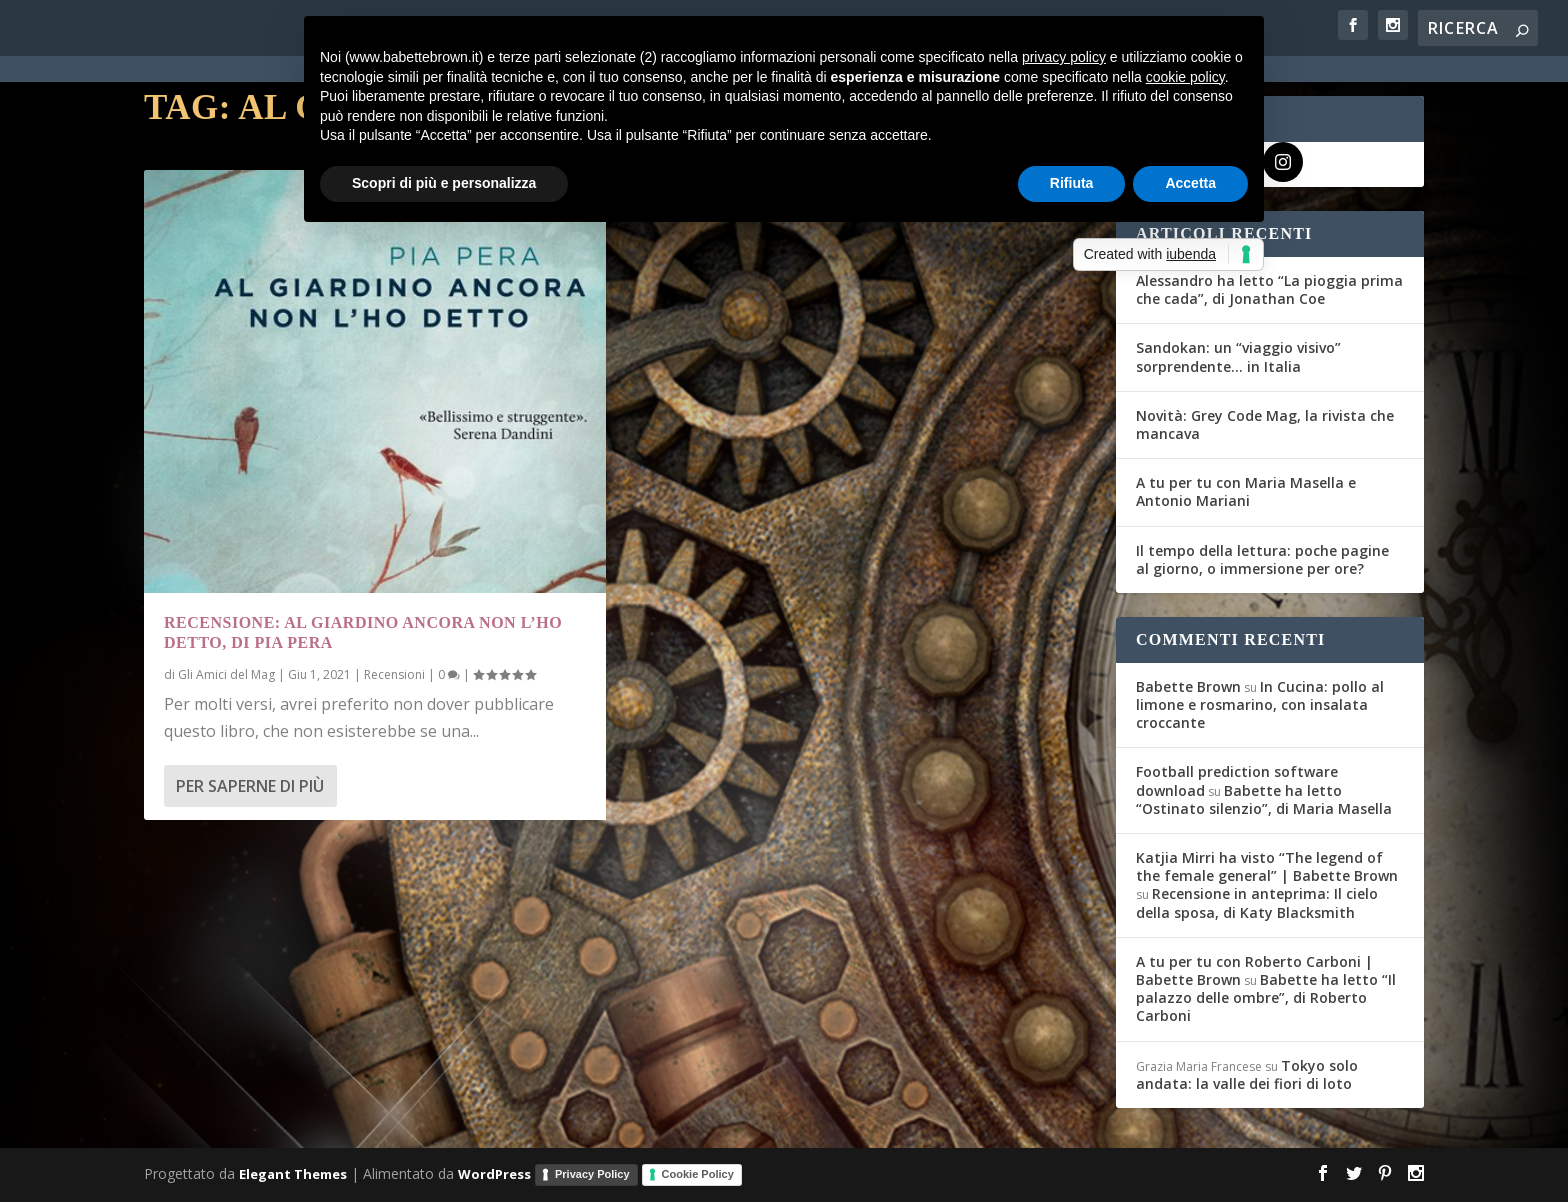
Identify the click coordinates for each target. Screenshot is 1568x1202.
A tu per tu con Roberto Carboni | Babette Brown (1254, 970)
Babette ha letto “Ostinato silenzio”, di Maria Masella (1264, 799)
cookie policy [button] (1185, 77)
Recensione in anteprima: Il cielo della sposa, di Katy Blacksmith (1257, 902)
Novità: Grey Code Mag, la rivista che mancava (1265, 424)
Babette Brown (1188, 686)
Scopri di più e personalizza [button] (444, 183)
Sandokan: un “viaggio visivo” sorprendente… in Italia (1238, 356)
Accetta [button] (1190, 183)
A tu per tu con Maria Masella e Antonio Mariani (1246, 491)
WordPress (494, 1174)
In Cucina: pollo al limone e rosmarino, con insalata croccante (1260, 704)
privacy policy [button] (1064, 57)
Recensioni (394, 674)
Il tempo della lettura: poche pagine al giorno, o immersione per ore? (1262, 559)
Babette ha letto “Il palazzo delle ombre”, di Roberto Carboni (1266, 997)
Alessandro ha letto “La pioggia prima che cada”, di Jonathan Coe (1269, 289)
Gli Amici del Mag (226, 674)
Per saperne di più (250, 786)
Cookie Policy (698, 1174)
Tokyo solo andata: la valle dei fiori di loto (1247, 1074)
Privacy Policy (592, 1174)
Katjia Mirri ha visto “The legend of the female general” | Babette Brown (1267, 866)
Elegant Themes (293, 1174)
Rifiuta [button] (1072, 183)
